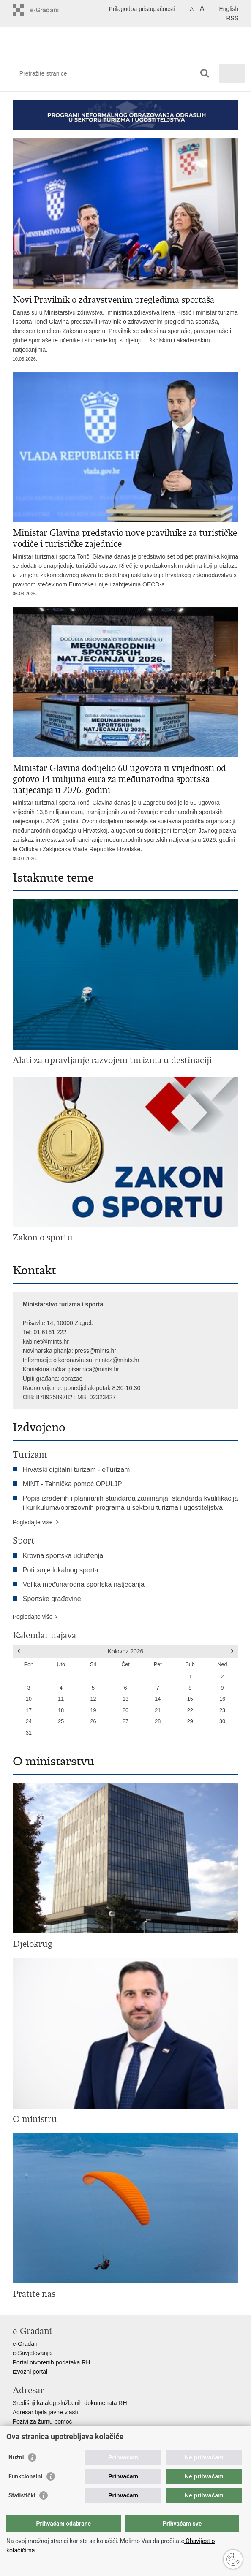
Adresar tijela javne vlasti (45, 2412)
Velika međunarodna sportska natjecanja (84, 1584)
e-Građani (26, 2343)
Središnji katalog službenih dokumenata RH (70, 2403)
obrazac (71, 1378)
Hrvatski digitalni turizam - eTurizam (76, 1469)
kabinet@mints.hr (46, 1341)
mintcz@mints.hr (117, 1360)
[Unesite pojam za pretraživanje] (96, 73)
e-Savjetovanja (32, 2353)
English (228, 8)
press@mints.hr (95, 1350)
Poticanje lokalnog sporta (60, 1570)
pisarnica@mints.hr (93, 1369)
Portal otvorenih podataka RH (51, 2362)
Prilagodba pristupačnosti (142, 8)
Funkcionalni (25, 2476)
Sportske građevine (52, 1598)
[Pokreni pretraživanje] (204, 73)
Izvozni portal (30, 2371)
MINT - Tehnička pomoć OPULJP (72, 1484)
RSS (232, 18)
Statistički (21, 2495)
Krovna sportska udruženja (63, 1555)
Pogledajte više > (35, 1616)
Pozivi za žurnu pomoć (42, 2421)
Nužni (16, 2457)
